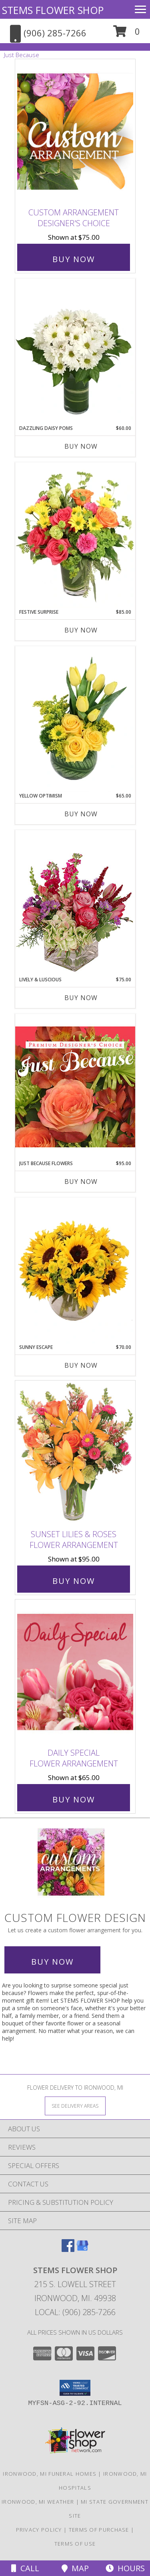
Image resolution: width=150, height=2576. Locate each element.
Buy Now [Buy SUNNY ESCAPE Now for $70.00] (81, 1365)
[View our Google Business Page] (82, 2249)
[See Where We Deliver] (75, 2105)
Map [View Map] (75, 2568)
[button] (126, 34)
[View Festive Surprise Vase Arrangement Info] (75, 535)
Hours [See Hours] (125, 2568)
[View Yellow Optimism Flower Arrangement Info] (75, 719)
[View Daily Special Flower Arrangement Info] (75, 1671)
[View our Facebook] (68, 2249)
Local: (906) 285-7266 (75, 2312)
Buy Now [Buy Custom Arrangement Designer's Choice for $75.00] (73, 259)
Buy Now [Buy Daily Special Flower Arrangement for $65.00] (73, 1799)
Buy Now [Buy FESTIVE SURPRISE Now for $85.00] (81, 630)
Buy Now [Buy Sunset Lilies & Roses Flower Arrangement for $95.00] (73, 1580)
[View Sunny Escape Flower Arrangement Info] (75, 1270)
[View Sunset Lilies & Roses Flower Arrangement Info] (75, 1453)
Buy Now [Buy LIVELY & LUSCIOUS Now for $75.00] (81, 997)
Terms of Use (75, 2543)
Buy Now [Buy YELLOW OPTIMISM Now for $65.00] (81, 814)
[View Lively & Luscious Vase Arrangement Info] (75, 902)
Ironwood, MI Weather (38, 2501)
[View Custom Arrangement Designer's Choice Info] (75, 131)
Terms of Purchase (99, 2529)
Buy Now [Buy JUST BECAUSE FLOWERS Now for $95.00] (81, 1181)
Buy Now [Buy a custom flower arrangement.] (52, 1961)
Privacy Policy (39, 2529)
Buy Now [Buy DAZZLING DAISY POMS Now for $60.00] (81, 446)
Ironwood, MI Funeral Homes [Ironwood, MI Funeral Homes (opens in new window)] (49, 2473)
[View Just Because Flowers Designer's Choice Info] (75, 1086)
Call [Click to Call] (25, 2568)
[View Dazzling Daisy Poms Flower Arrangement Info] (75, 351)
